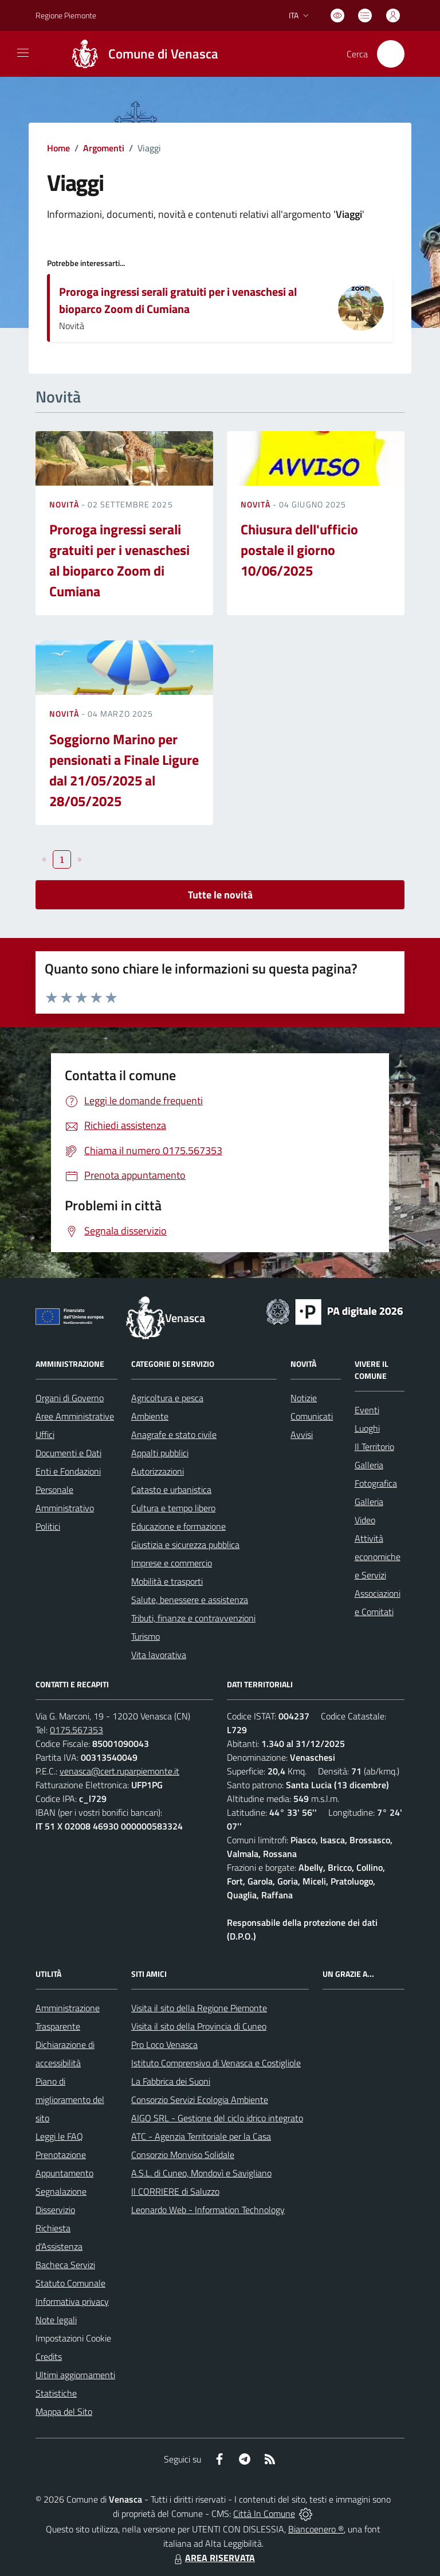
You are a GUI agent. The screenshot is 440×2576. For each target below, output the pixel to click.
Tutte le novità (220, 894)
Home (58, 148)
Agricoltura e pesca (167, 1398)
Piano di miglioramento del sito (70, 2099)
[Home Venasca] (139, 54)
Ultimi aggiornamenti (75, 2375)
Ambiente (149, 1416)
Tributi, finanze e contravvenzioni (193, 1618)
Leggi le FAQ (59, 2136)
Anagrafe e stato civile (174, 1434)
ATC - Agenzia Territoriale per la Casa (201, 2136)
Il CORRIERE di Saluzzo (175, 2191)
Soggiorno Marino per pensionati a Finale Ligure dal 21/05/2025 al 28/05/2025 (124, 770)
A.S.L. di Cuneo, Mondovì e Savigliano (201, 2173)
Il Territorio (374, 1446)
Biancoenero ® (316, 2529)
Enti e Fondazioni (68, 1471)
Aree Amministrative (75, 1416)
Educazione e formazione (178, 1526)
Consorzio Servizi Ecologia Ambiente (199, 2099)
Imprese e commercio (171, 1563)
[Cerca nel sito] (390, 54)
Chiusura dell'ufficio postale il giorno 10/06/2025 (299, 550)
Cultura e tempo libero (173, 1508)
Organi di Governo (70, 1398)
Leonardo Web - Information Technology (208, 2210)
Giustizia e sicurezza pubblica (185, 1544)
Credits (49, 2356)
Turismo (145, 1636)
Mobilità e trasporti (167, 1581)
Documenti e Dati (68, 1453)
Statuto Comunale (70, 2283)
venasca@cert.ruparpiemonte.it (119, 1771)
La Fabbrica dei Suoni (170, 2081)
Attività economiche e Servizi (377, 1556)
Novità (65, 504)
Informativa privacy (72, 2301)
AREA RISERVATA (213, 2558)
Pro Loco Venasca (164, 2044)
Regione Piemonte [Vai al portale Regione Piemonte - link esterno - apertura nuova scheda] (66, 15)
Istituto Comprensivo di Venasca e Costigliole (216, 2063)
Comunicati (311, 1416)
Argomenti (103, 148)
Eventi (367, 1410)
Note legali (56, 2320)
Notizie (303, 1398)
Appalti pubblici (159, 1453)
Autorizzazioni (157, 1471)
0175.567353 (76, 1730)
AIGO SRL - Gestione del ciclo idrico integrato (217, 2118)
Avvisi (301, 1434)
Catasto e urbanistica (171, 1489)
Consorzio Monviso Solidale (182, 2154)
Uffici (45, 1434)
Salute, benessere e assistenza (189, 1599)
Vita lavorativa (158, 1655)
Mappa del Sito (64, 2411)
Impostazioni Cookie (73, 2338)
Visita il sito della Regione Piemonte (199, 2008)
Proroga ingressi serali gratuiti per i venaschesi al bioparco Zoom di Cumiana (178, 300)
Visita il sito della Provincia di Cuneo (198, 2026)
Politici (48, 1526)
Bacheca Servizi (65, 2265)
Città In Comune (264, 2513)
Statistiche (56, 2393)
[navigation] (23, 53)
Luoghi (367, 1428)
